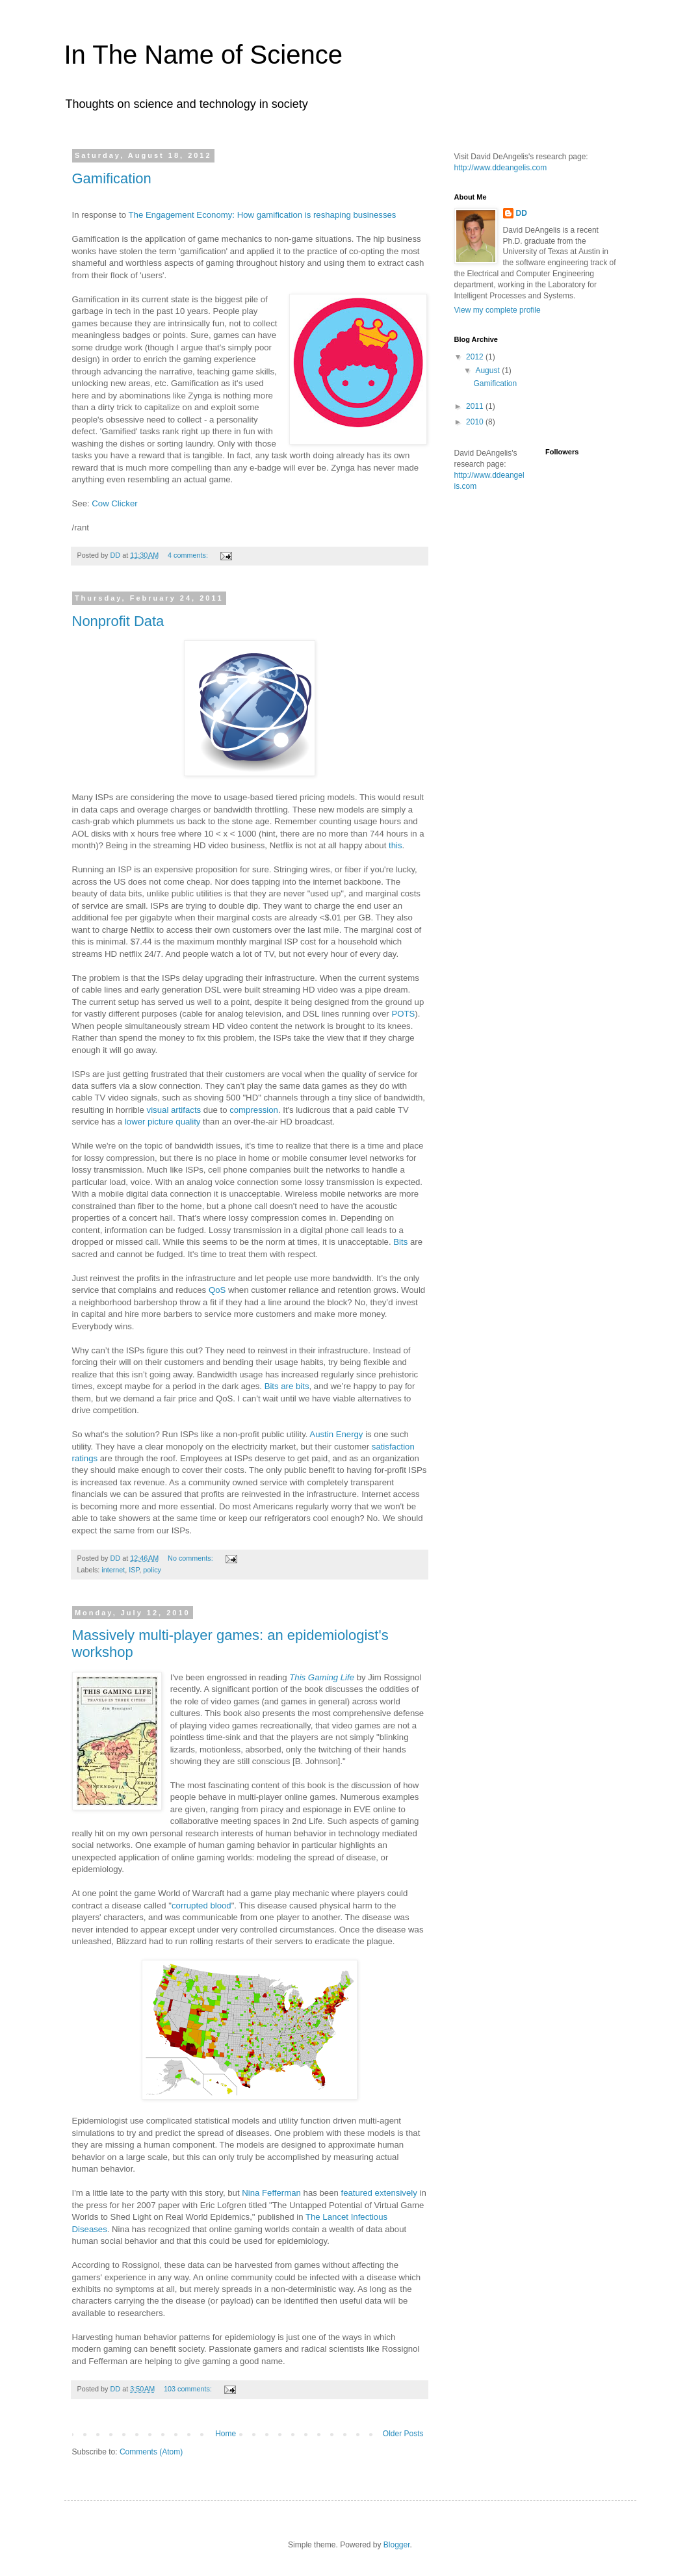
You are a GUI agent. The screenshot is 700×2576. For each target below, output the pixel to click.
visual (158, 1110)
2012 (476, 356)
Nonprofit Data (118, 621)
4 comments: (189, 555)
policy (152, 1570)
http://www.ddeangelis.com (500, 167)
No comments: (191, 1558)
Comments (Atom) (151, 2451)
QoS (217, 1290)
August (488, 370)
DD (521, 213)
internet (113, 1570)
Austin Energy (336, 1434)
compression (253, 1110)
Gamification (111, 178)
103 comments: (189, 2389)
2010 (476, 421)
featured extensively (378, 2193)
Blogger (396, 2544)
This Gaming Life (321, 1677)
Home (225, 2433)
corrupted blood (201, 1905)
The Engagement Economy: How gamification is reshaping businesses (262, 215)
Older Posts (403, 2433)
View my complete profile (497, 310)
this (395, 845)
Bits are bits (287, 1386)
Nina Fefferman (271, 2193)
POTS (403, 1014)
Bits (400, 1242)
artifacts (186, 1110)
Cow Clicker (114, 503)
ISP (134, 1570)
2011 (476, 406)
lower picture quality (163, 1121)
